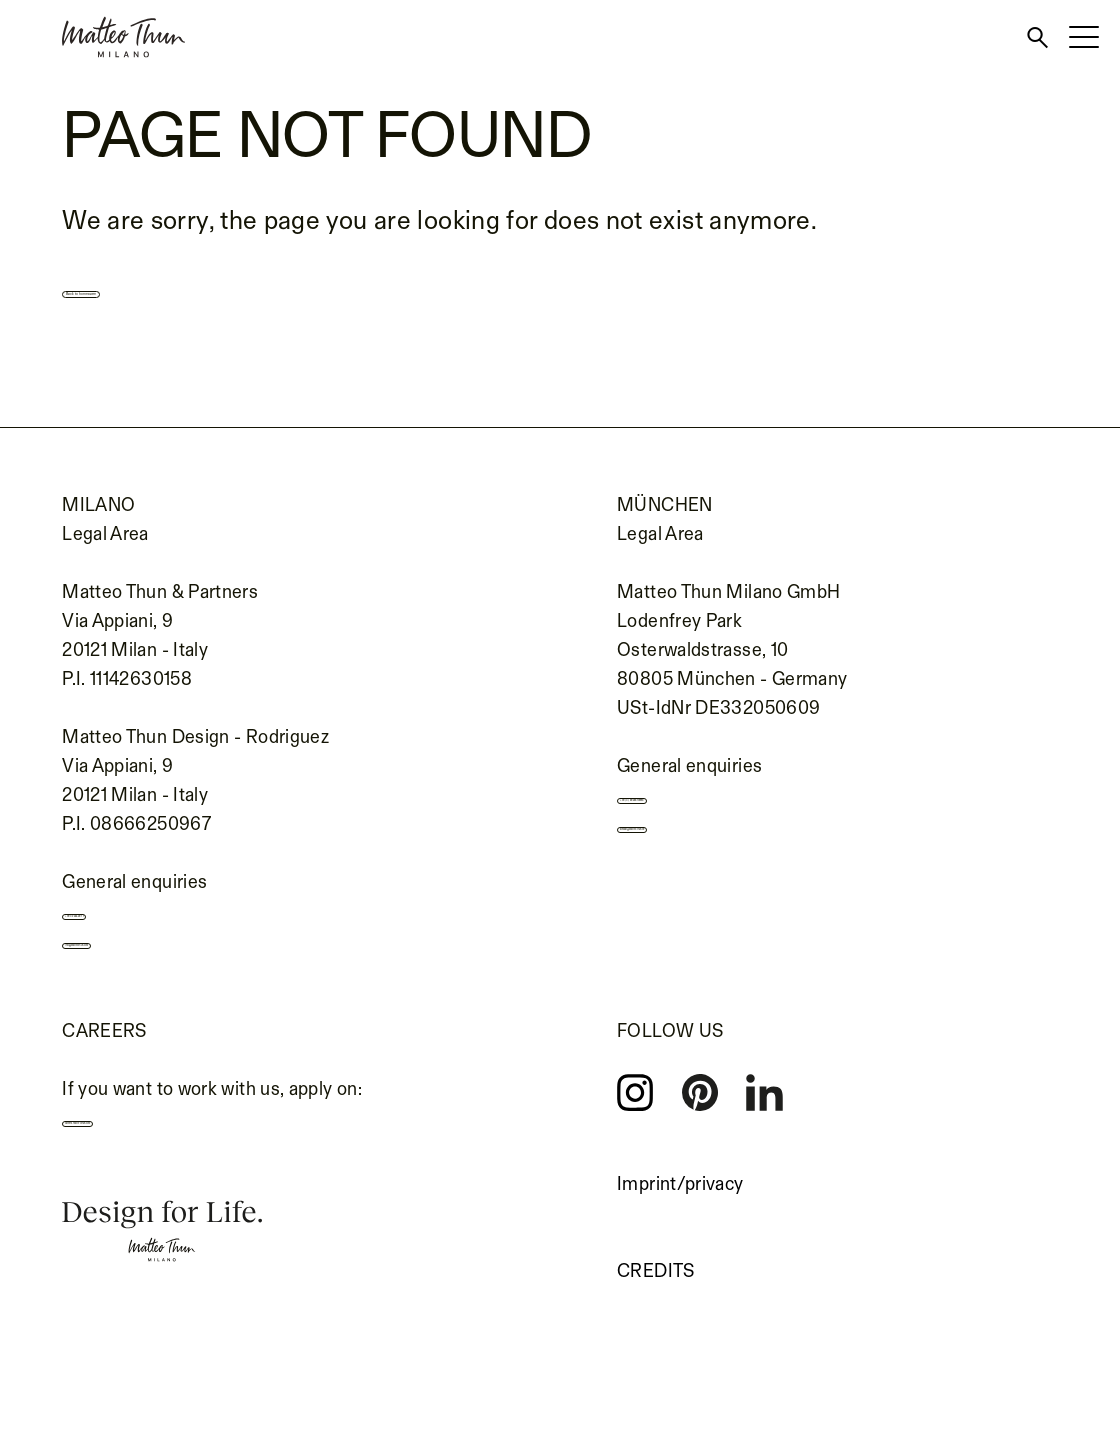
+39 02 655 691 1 (146, 924)
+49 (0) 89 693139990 (724, 808)
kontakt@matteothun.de (732, 848)
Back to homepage (189, 287)
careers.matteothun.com (177, 1154)
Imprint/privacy (680, 1209)
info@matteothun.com (169, 964)
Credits (656, 1296)
